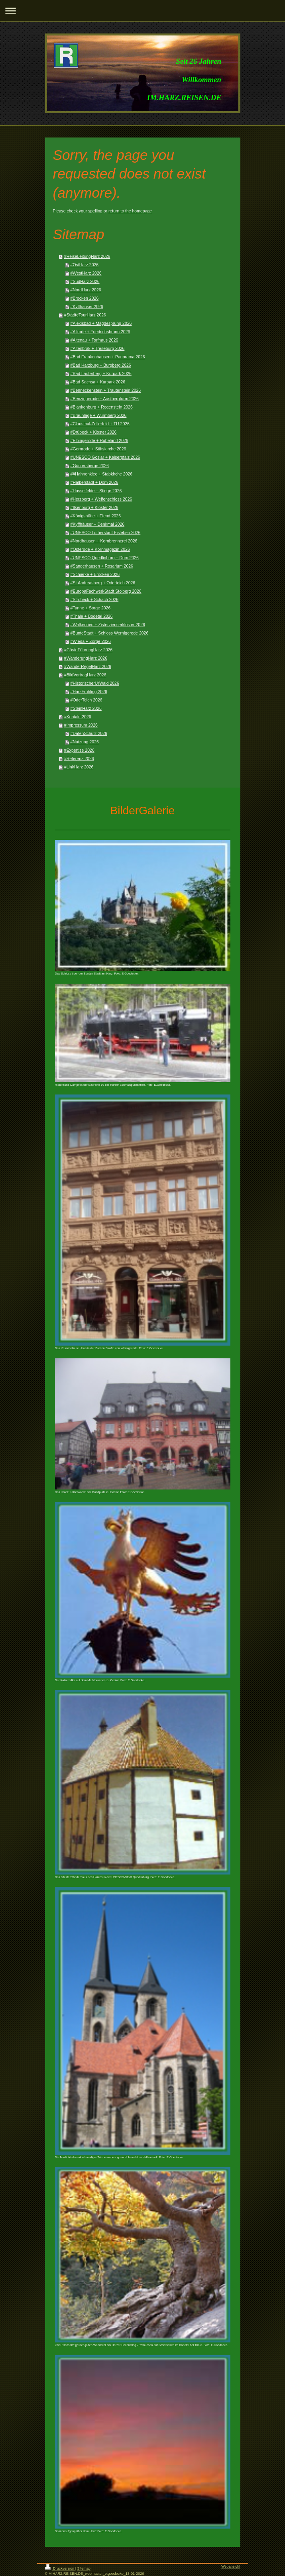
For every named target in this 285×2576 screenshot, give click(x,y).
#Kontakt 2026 (77, 716)
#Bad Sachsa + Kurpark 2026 (98, 381)
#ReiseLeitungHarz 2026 (87, 256)
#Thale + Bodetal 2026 (92, 616)
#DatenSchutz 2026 (89, 733)
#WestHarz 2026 (86, 273)
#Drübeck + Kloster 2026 (94, 432)
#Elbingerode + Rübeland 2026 (99, 440)
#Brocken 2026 (85, 298)
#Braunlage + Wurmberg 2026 (99, 415)
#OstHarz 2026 (85, 264)
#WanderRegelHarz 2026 (87, 666)
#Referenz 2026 (79, 758)
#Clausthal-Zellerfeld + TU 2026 (100, 423)
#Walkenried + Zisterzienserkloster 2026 (108, 624)
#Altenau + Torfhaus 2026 (94, 340)
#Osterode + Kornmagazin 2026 (100, 549)
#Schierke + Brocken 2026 (95, 574)
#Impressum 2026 (81, 725)
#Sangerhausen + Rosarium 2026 (102, 566)
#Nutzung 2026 (85, 741)
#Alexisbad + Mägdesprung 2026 (101, 323)
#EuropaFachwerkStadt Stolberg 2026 (106, 591)
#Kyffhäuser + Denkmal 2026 (98, 524)
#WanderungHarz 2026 (85, 658)
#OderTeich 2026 (86, 700)
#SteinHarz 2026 (86, 708)
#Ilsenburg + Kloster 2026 (94, 507)
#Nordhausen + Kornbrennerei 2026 (104, 540)
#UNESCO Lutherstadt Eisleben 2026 (106, 532)
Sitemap (83, 2568)
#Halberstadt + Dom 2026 (94, 482)
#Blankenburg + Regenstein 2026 (102, 407)
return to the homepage (130, 210)
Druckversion (60, 2568)
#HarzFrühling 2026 (89, 691)
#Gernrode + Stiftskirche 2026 (98, 448)
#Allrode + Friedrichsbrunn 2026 (100, 331)
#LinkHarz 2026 (79, 766)
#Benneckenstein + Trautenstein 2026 (106, 390)
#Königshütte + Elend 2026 (96, 515)
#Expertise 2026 (79, 750)
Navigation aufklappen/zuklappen (142, 10)
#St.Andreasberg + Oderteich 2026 (103, 582)
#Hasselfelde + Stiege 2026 (96, 490)
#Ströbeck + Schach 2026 (95, 599)
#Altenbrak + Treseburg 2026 (98, 348)
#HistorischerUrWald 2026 (95, 683)
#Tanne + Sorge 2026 (91, 607)
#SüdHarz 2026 (85, 281)
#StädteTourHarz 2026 (85, 314)
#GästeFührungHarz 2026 (88, 649)
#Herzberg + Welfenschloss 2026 (101, 499)
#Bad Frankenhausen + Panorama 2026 (108, 356)
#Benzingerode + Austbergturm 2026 (105, 398)
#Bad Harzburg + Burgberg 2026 (101, 365)
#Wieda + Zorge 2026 (91, 641)
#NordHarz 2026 (86, 289)
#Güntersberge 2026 (90, 465)
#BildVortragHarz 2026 (85, 674)
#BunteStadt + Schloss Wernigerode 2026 (110, 633)
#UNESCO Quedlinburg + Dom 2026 (105, 557)
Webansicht (230, 2566)
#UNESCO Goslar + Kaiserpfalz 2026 (105, 457)
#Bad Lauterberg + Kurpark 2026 (101, 373)
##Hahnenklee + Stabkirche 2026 (102, 474)
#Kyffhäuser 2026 (87, 306)
